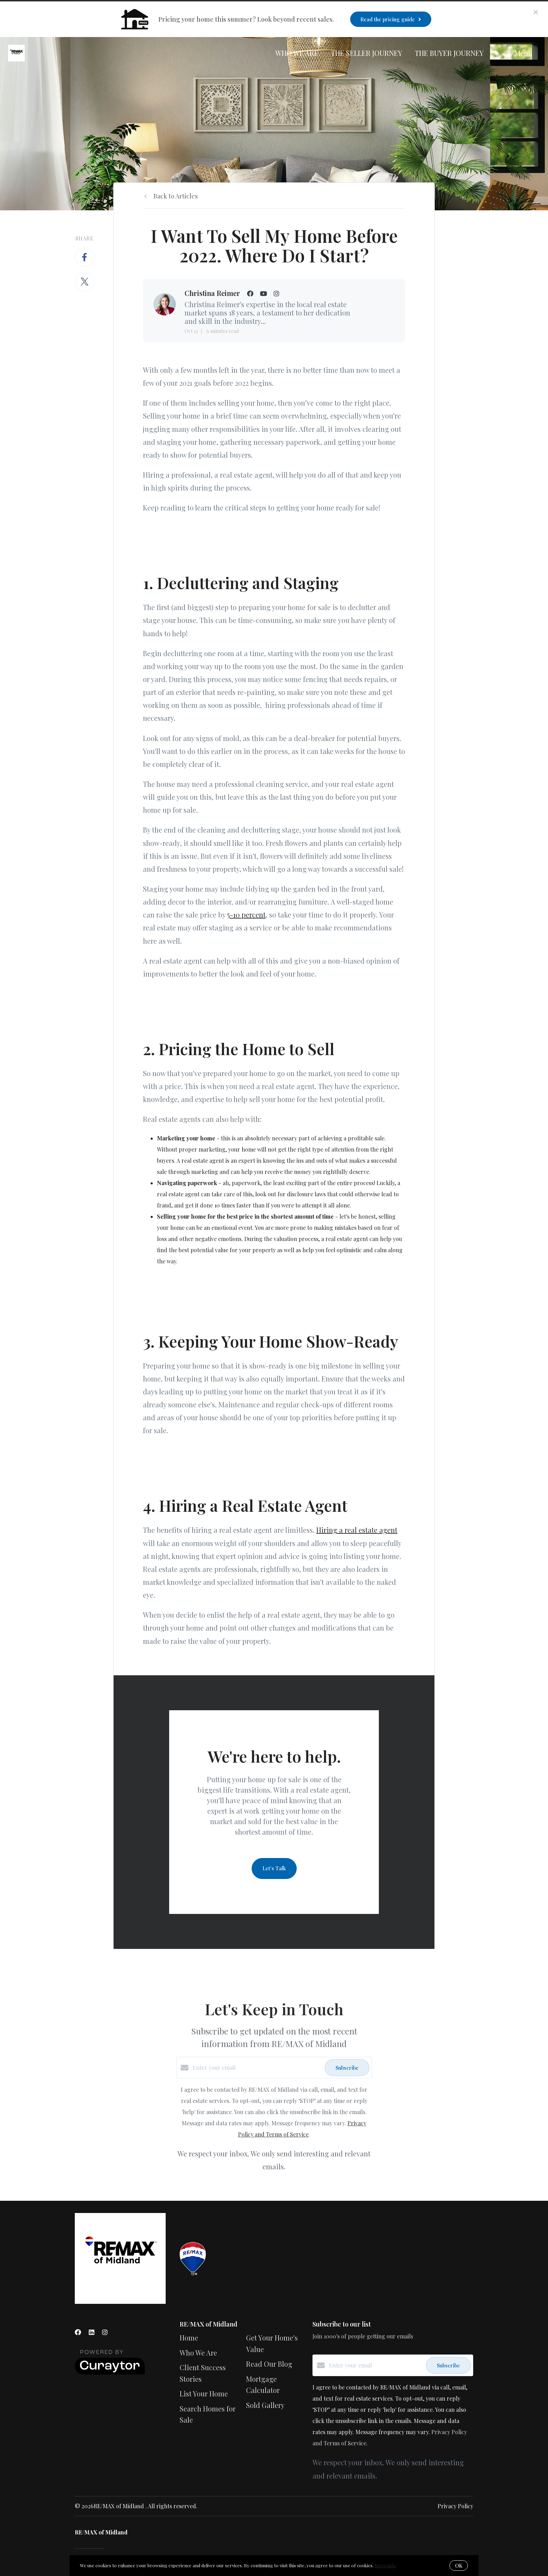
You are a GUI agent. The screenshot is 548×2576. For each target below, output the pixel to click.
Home (189, 2337)
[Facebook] (78, 2332)
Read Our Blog (269, 2363)
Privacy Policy (455, 2506)
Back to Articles (175, 196)
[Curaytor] (110, 2372)
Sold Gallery (265, 2405)
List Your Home (204, 2393)
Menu (518, 53)
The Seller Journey (366, 53)
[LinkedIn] (91, 2332)
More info (385, 2565)
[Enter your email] (257, 2068)
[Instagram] (105, 2332)
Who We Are (296, 53)
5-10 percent (246, 914)
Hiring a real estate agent (356, 1529)
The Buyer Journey (449, 53)
